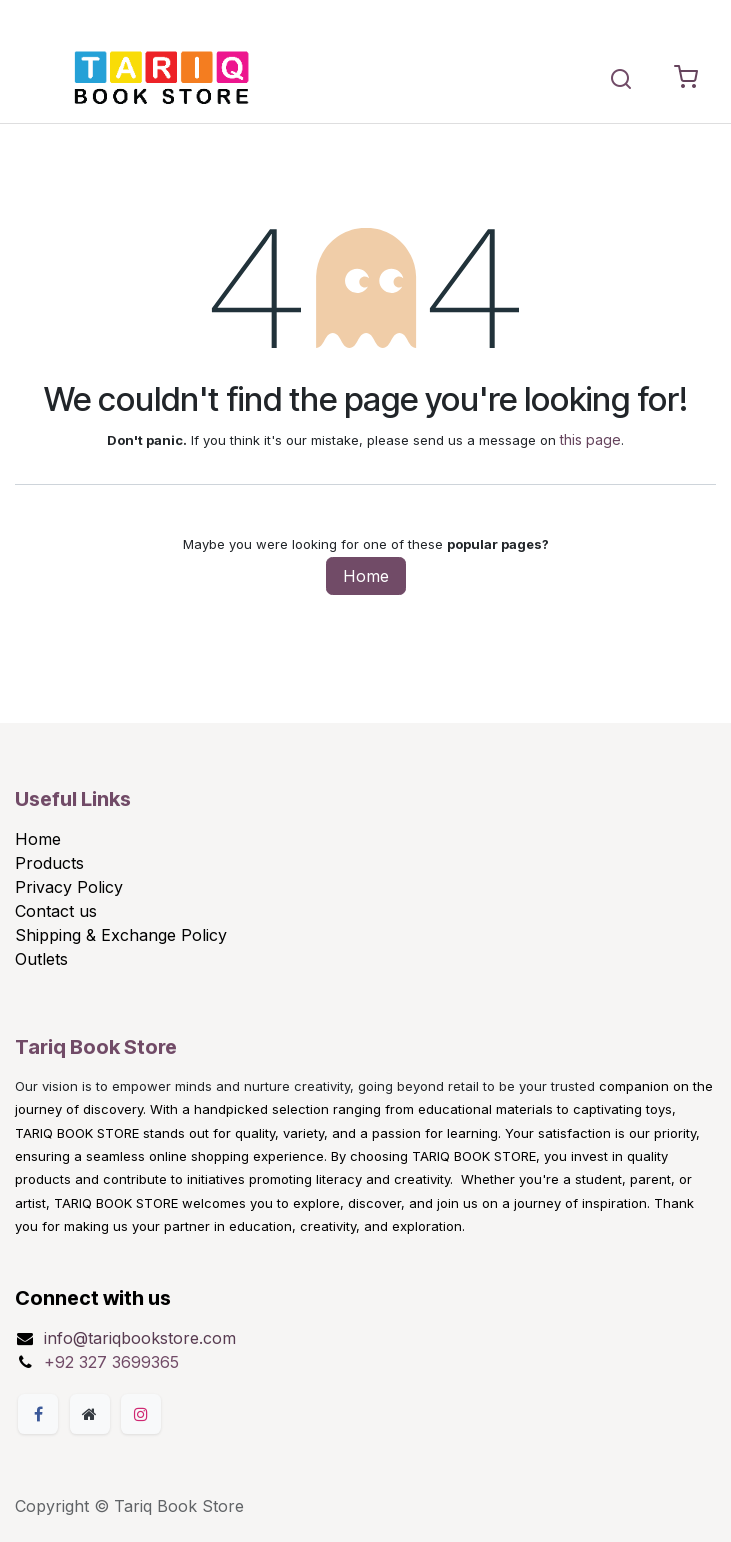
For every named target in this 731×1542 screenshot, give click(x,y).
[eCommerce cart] (686, 78)
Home (366, 576)
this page (590, 439)
